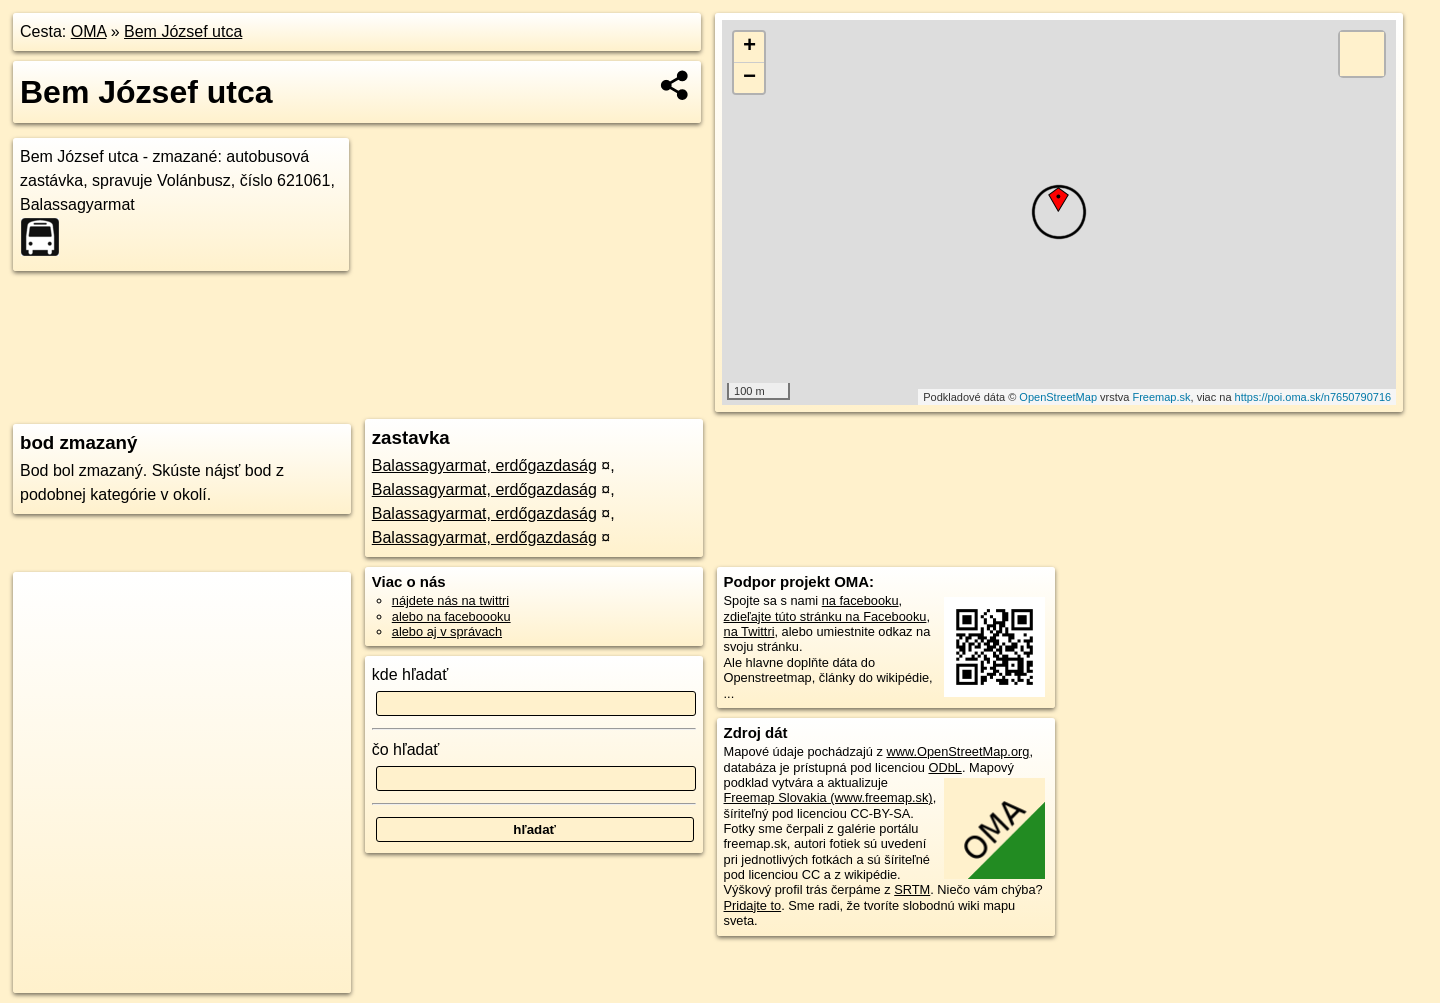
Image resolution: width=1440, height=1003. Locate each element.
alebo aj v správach (447, 631)
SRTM (912, 889)
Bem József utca (183, 31)
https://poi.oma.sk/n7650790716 (1313, 397)
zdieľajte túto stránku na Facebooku (825, 616)
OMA (89, 31)
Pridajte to (753, 905)
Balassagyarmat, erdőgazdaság (484, 465)
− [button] (749, 78)
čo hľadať (406, 749)
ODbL (944, 767)
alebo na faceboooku (451, 616)
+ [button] (749, 47)
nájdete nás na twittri (450, 600)
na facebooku (860, 600)
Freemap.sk (1161, 397)
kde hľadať (410, 674)
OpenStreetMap (1058, 397)
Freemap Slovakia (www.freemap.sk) (828, 797)
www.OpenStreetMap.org (957, 751)
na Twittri (749, 631)
